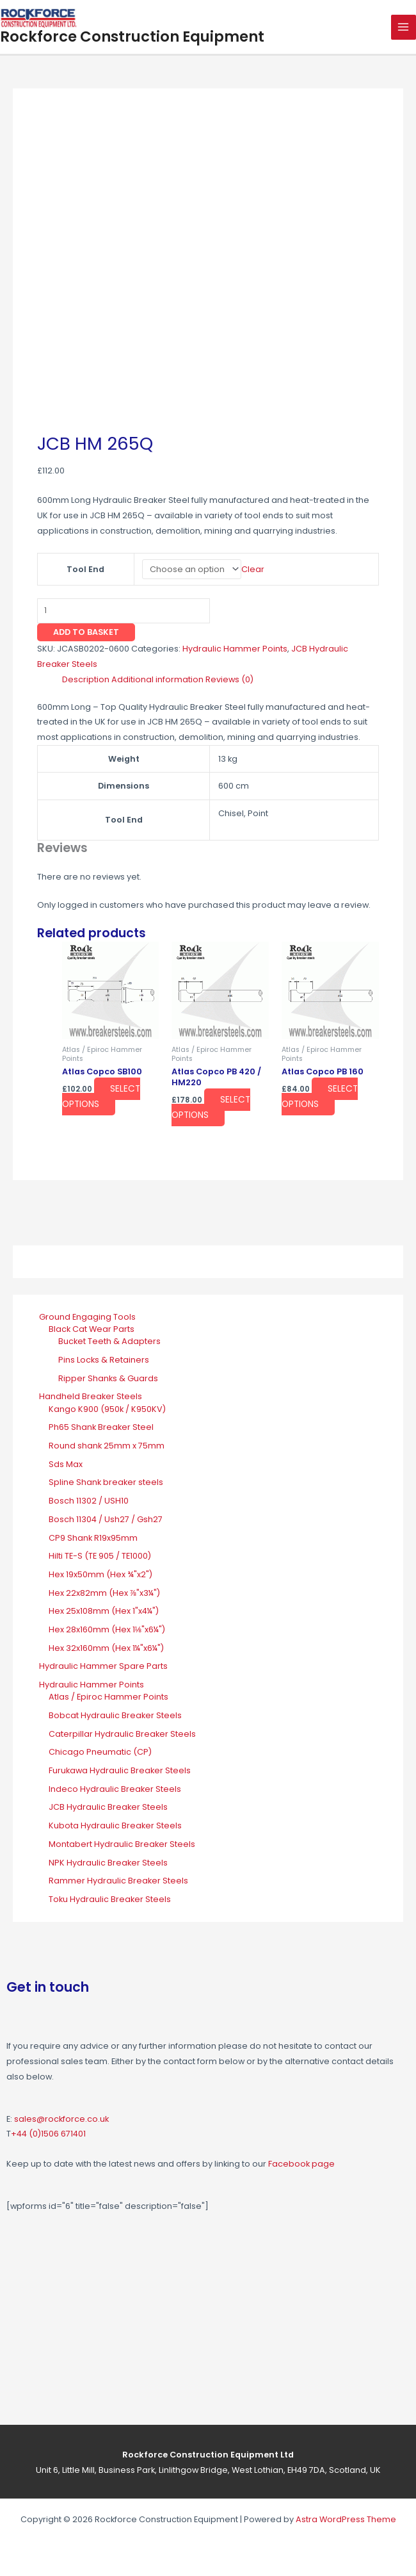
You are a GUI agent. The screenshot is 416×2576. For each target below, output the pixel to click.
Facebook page (301, 2163)
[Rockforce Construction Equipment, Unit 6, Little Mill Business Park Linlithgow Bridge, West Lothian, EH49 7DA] (208, 2322)
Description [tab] (85, 679)
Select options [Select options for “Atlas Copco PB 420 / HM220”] (211, 1107)
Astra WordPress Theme (346, 2519)
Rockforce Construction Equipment (132, 36)
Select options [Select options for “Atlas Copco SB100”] (101, 1096)
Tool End (85, 569)
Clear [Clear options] (252, 569)
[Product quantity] (123, 610)
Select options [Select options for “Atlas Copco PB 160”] (320, 1096)
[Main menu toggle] (403, 27)
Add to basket (86, 632)
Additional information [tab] (157, 679)
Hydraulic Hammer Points (234, 648)
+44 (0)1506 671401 (48, 2133)
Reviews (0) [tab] (229, 679)
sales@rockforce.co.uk (61, 2118)
